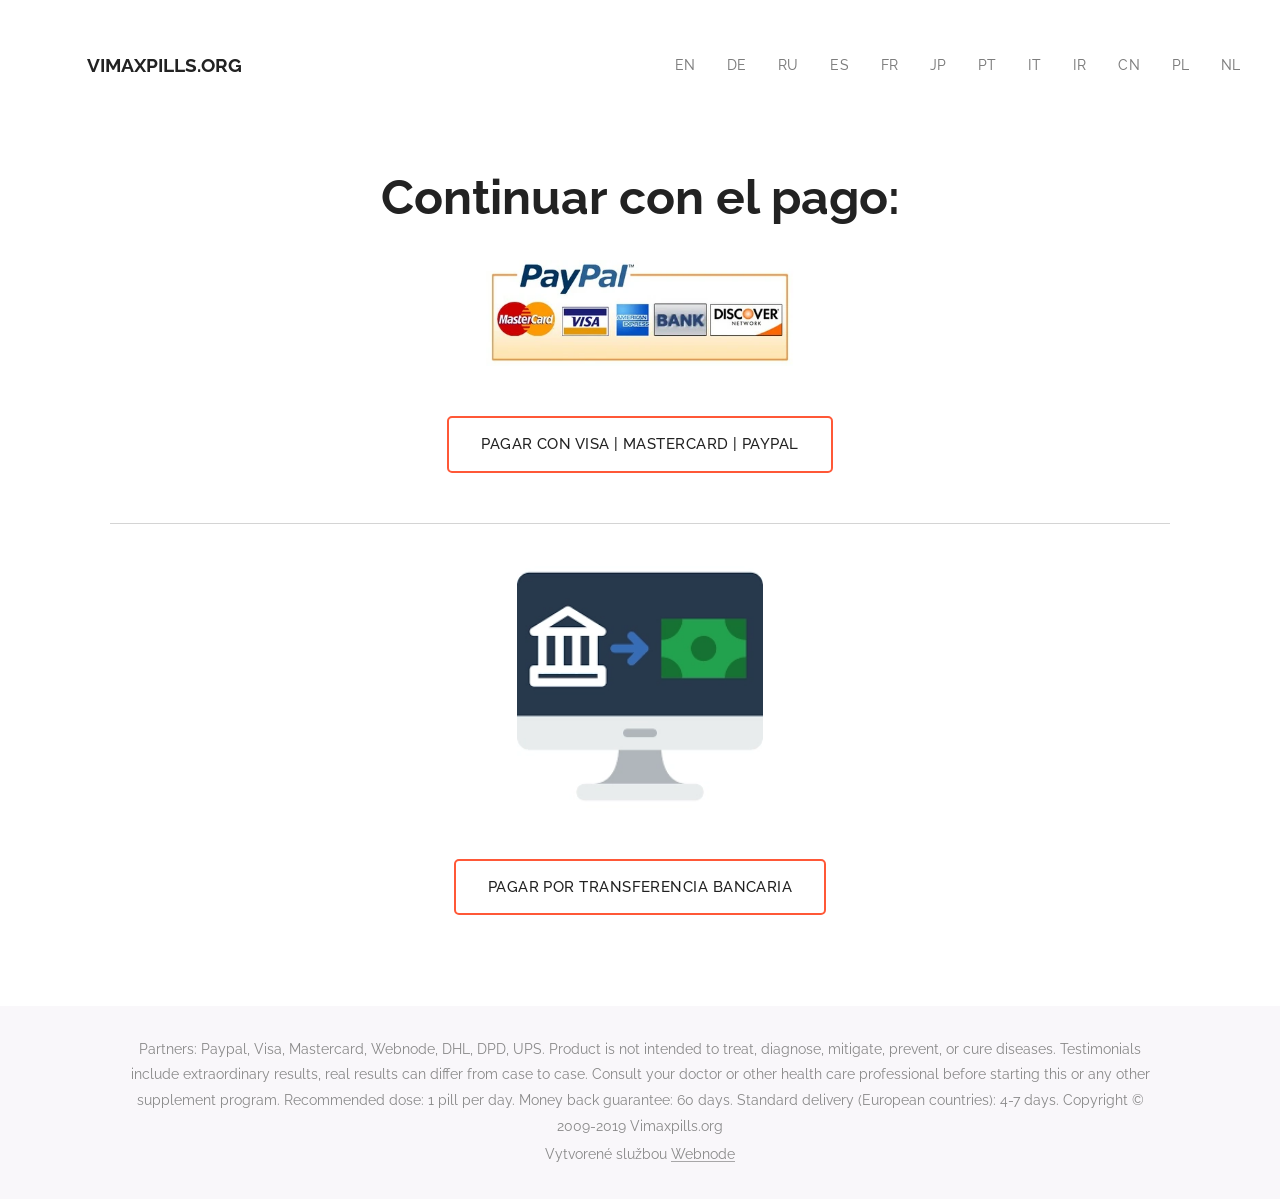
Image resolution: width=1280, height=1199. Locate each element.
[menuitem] (676, 65)
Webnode (703, 1154)
